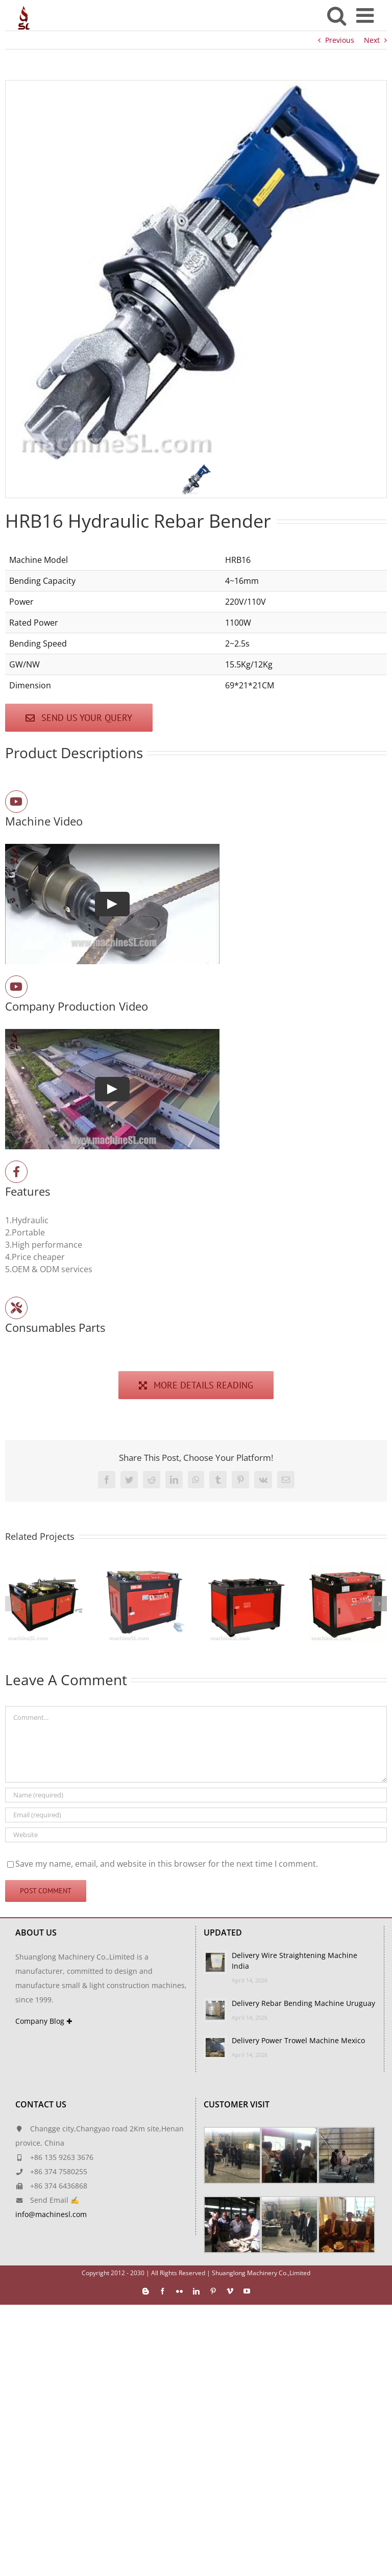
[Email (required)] (196, 1815)
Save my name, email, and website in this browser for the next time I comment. (166, 1863)
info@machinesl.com (51, 2214)
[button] (196, 479)
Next (372, 40)
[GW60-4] (145, 1569)
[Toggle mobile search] (336, 15)
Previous (339, 40)
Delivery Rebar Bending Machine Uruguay (303, 2003)
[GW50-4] (347, 1569)
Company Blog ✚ (43, 2021)
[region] (196, 289)
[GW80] (44, 1569)
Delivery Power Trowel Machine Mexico (298, 2040)
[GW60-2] (246, 1569)
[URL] (196, 1834)
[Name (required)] (196, 1795)
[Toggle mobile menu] (366, 15)
